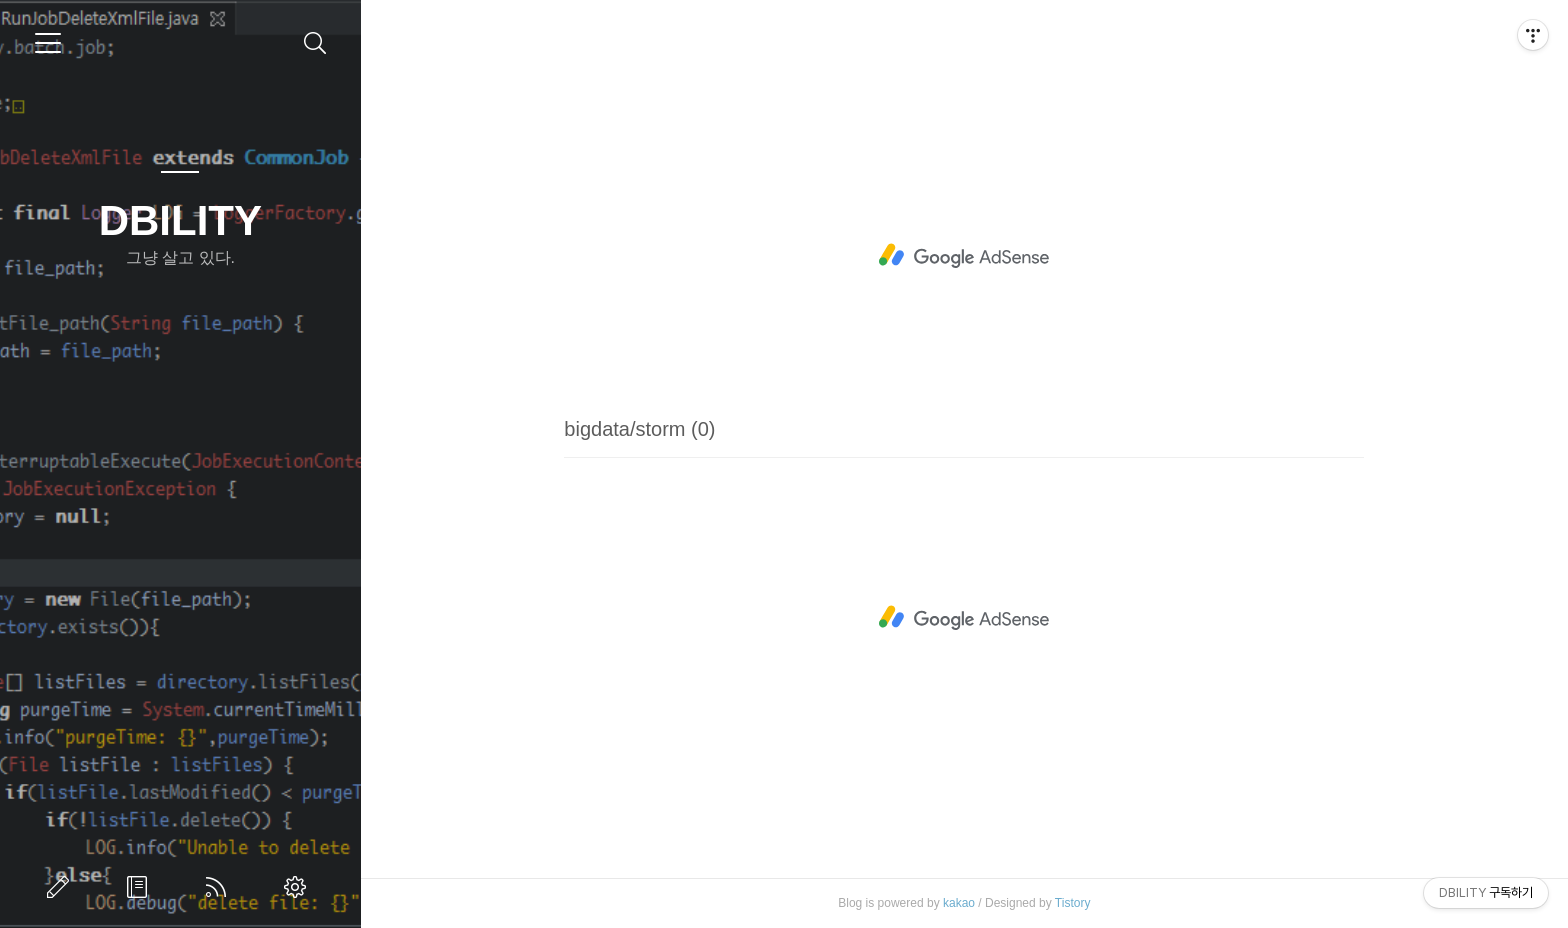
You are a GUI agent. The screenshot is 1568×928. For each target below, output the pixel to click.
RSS (220, 887)
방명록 (141, 887)
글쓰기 (62, 887)
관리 (299, 887)
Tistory (1073, 903)
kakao (959, 903)
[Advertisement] (964, 256)
